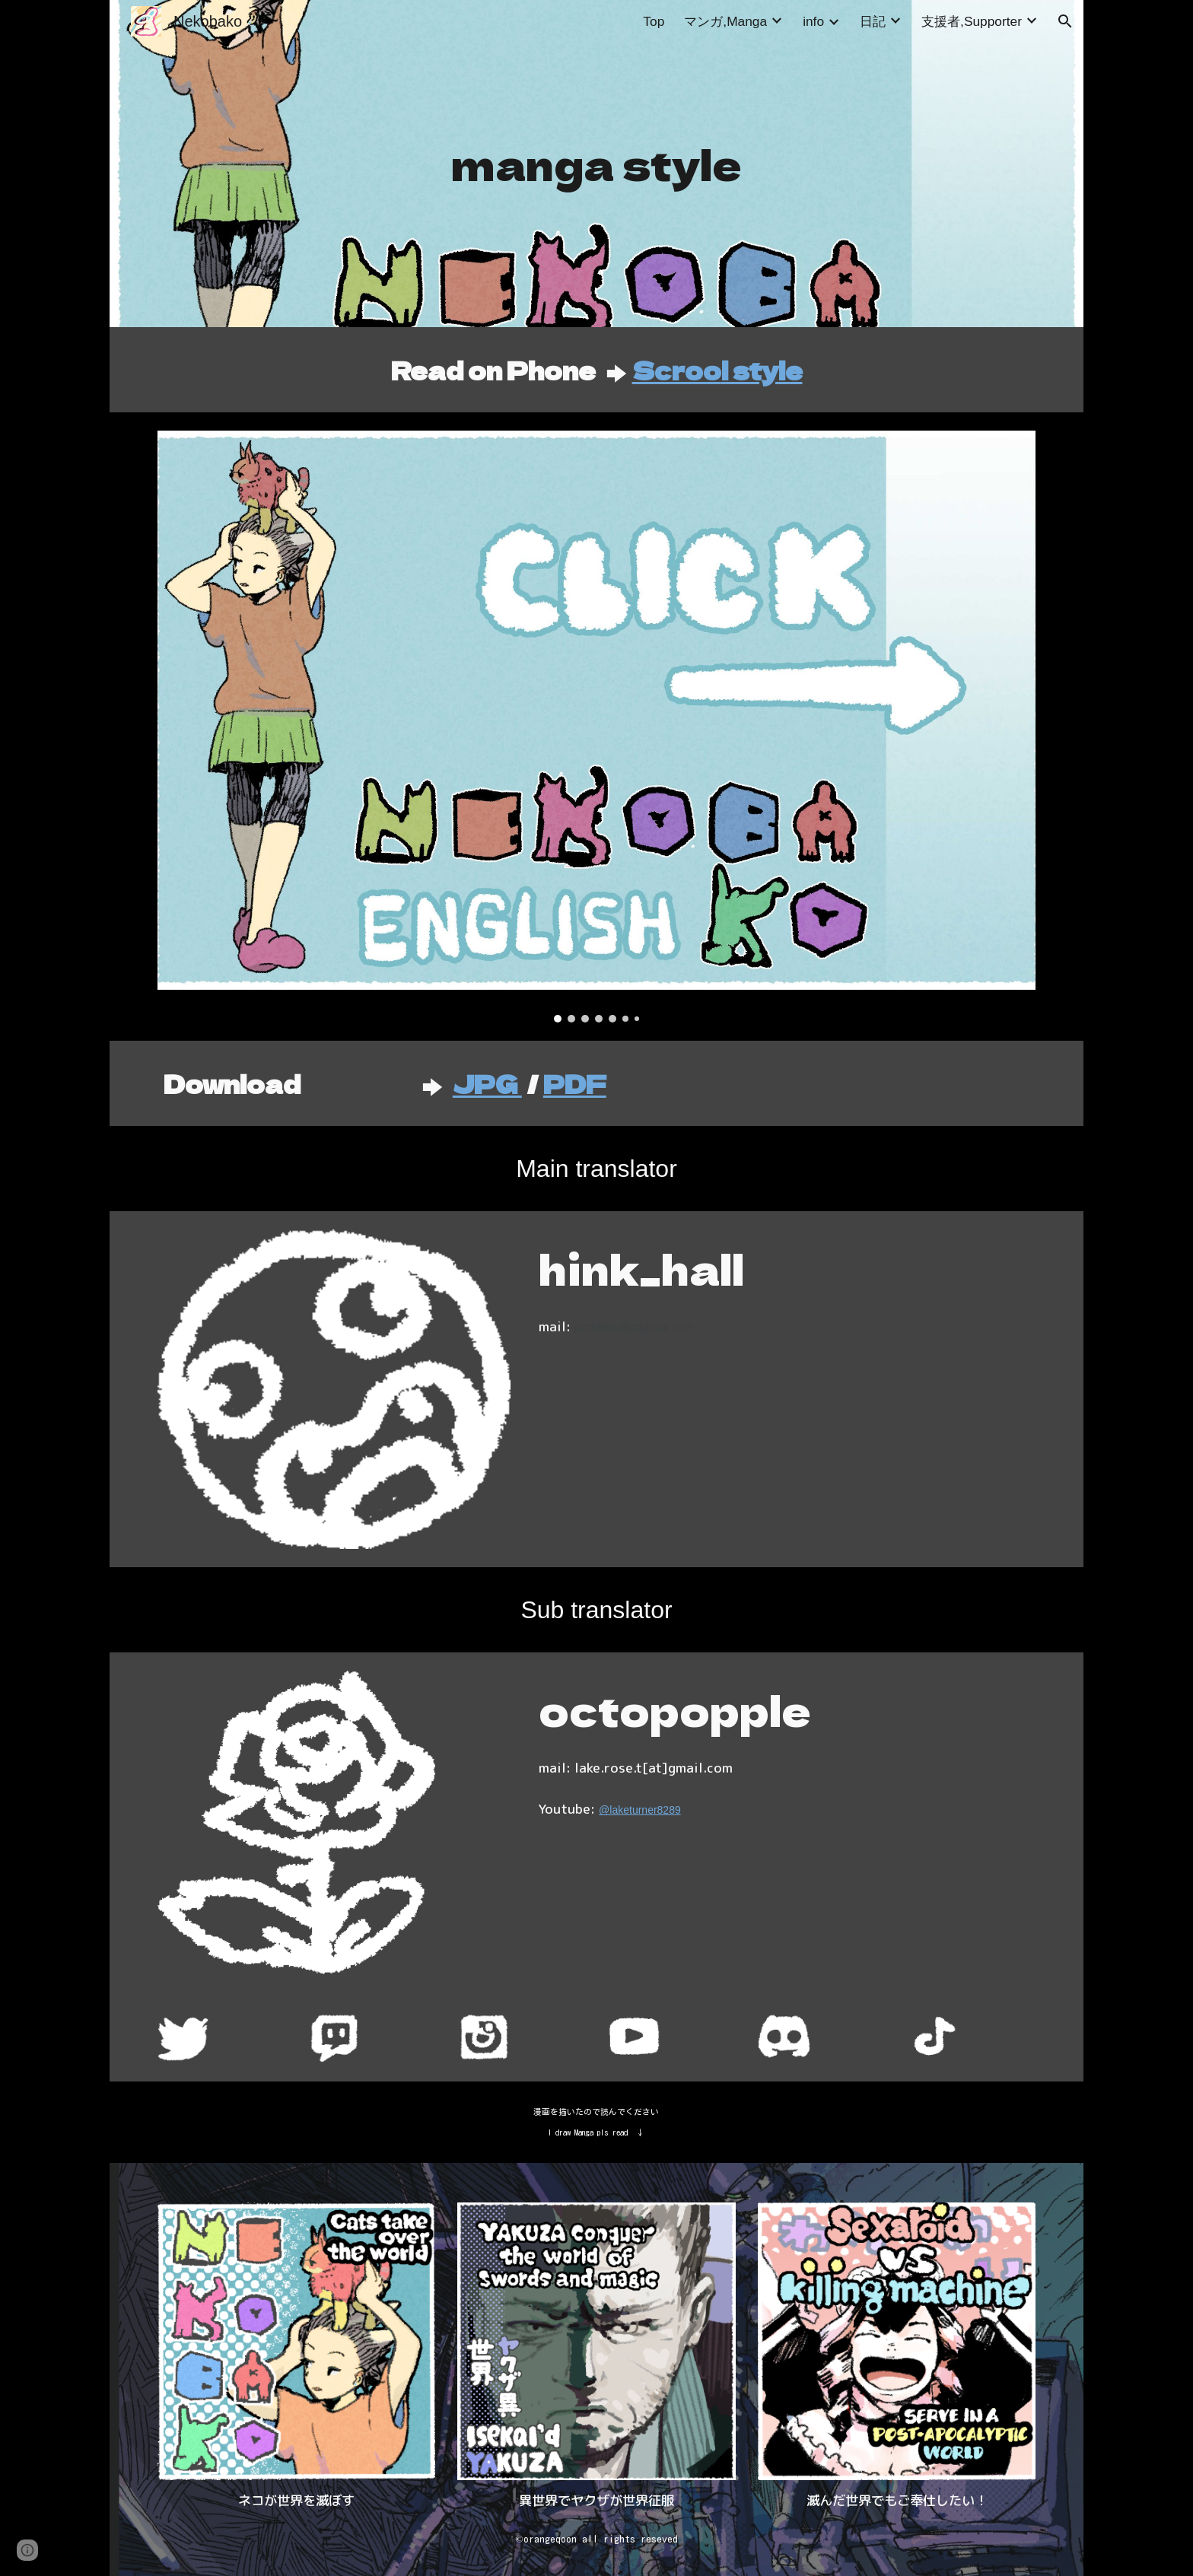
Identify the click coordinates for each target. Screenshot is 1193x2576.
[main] (596, 163)
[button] (1065, 21)
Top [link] (653, 21)
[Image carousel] (596, 726)
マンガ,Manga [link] (725, 21)
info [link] (813, 21)
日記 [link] (873, 21)
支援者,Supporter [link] (971, 21)
